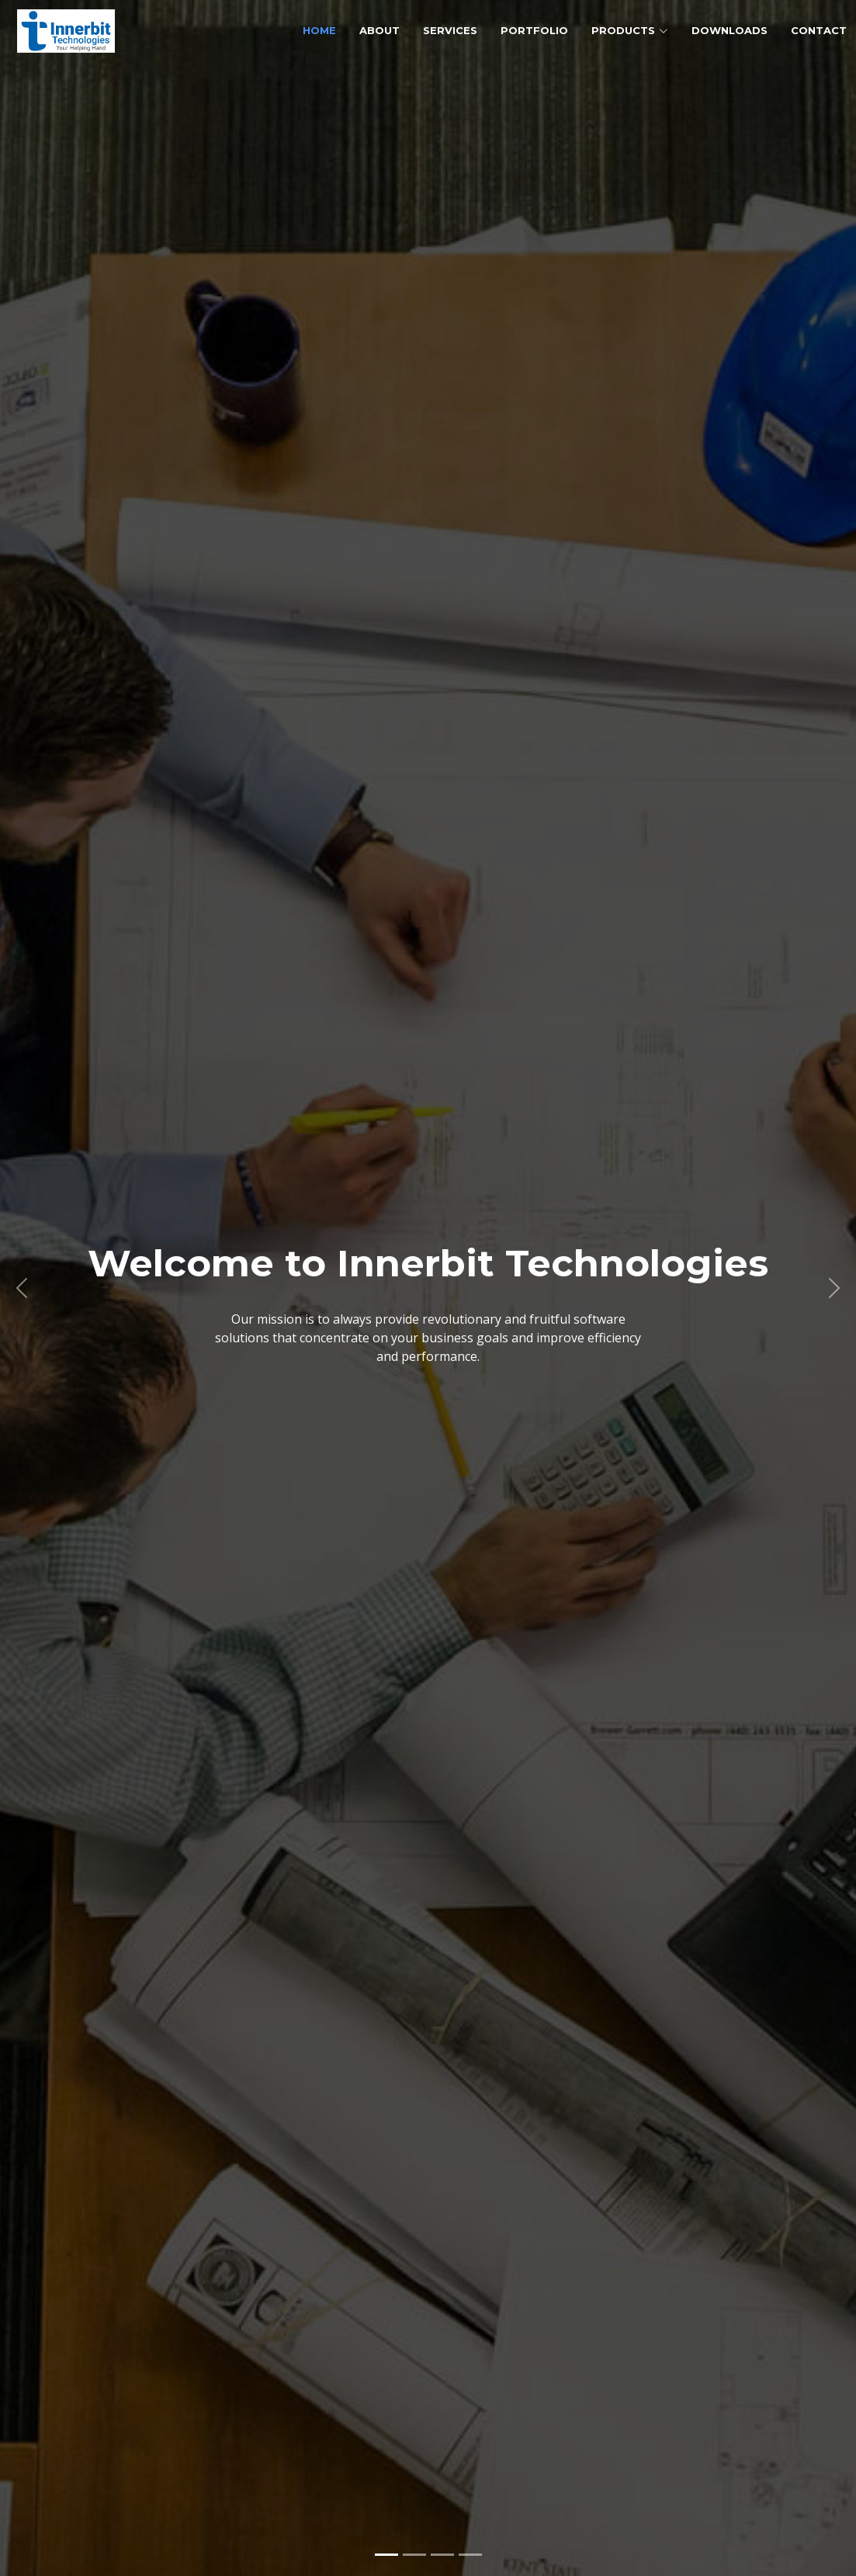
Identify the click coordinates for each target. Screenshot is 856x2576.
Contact (819, 30)
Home (319, 30)
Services (450, 30)
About (379, 30)
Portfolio (534, 30)
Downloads (729, 30)
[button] (21, 1288)
